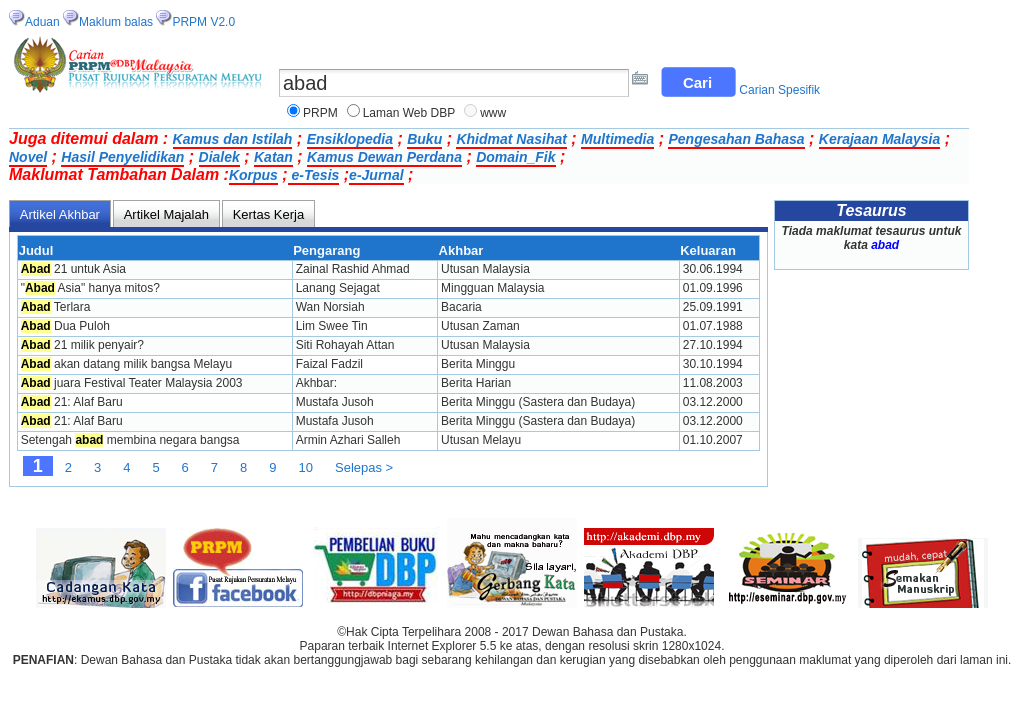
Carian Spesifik (779, 90)
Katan (273, 157)
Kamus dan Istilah (233, 139)
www (493, 113)
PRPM (320, 113)
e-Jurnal (376, 175)
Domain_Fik (515, 157)
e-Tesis (314, 175)
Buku (424, 139)
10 (306, 467)
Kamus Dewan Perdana (384, 157)
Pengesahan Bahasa (736, 139)
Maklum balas (116, 22)
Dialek (219, 157)
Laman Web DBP (409, 113)
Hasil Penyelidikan (122, 157)
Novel (28, 157)
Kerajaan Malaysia (879, 139)
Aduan (42, 22)
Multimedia (617, 139)
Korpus (253, 175)
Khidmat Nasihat (511, 139)
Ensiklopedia (350, 139)
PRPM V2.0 (203, 22)
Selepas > (364, 467)
